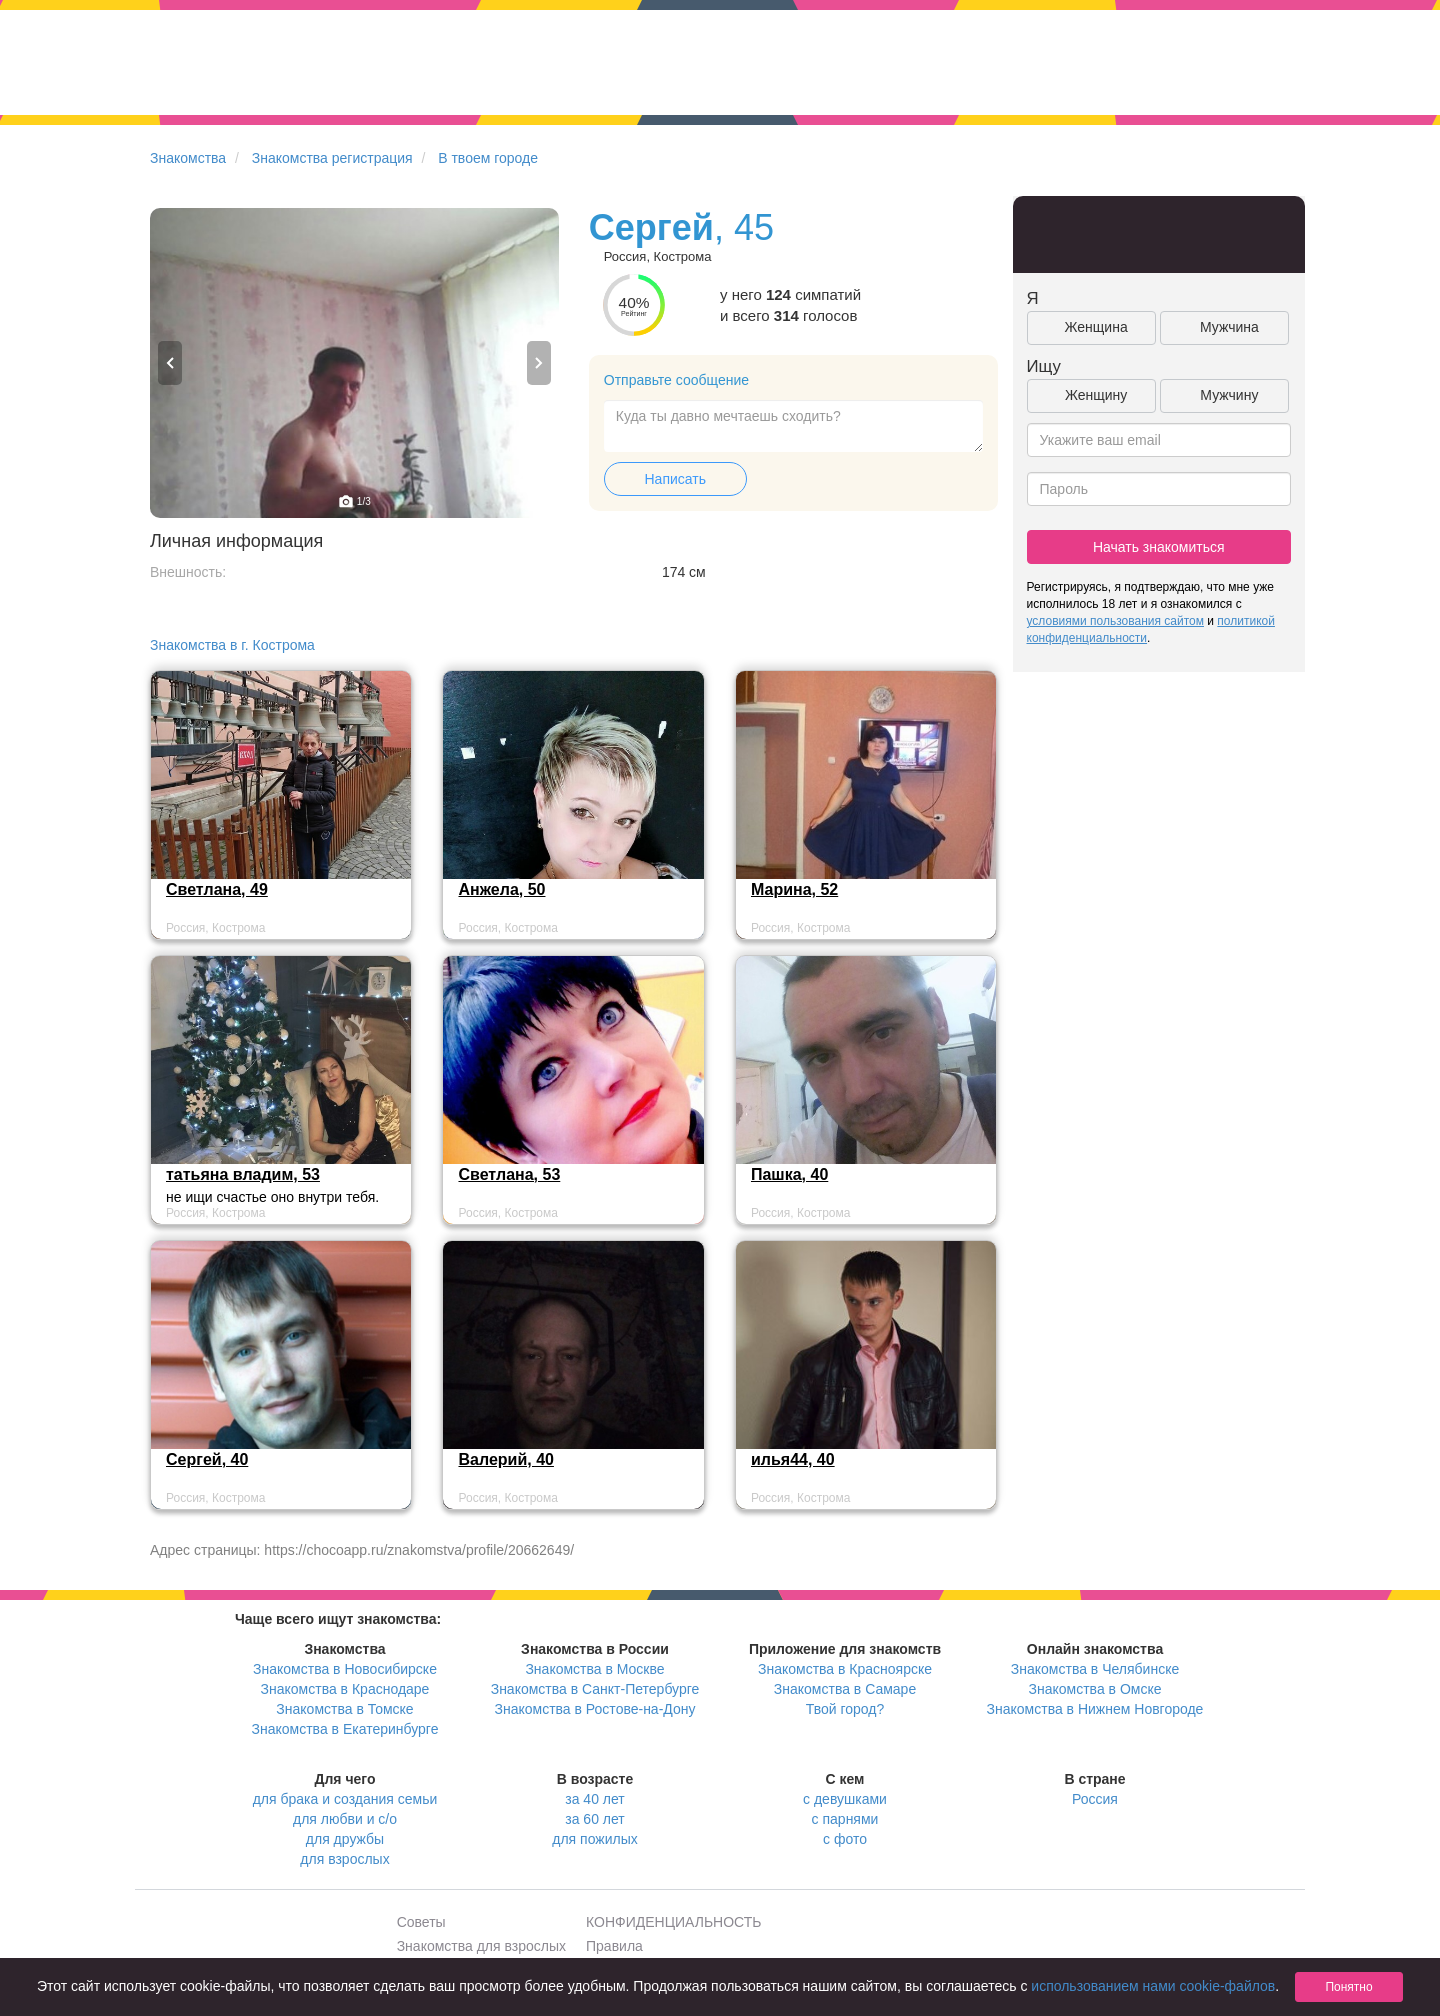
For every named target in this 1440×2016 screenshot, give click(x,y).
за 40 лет (594, 1799)
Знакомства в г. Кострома (232, 645)
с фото (845, 1839)
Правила (614, 1946)
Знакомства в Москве (594, 1669)
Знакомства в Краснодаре (345, 1689)
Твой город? (845, 1709)
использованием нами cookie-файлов (1153, 1986)
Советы (421, 1922)
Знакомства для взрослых (481, 1946)
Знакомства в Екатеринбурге (345, 1729)
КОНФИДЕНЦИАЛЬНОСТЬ (673, 1922)
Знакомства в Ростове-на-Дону (595, 1709)
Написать (675, 479)
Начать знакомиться (1159, 547)
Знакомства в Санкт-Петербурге (595, 1689)
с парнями (845, 1819)
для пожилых (594, 1839)
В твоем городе (488, 158)
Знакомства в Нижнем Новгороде (1095, 1709)
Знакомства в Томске (344, 1709)
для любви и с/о (345, 1819)
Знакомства (188, 158)
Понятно (1348, 1987)
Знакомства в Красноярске (845, 1669)
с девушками (845, 1799)
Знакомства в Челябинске (1095, 1669)
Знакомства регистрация (332, 158)
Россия (1095, 1799)
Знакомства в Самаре (845, 1689)
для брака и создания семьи (345, 1799)
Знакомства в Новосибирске (345, 1669)
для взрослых (344, 1859)
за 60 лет (594, 1819)
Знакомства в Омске (1095, 1689)
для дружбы (345, 1839)
